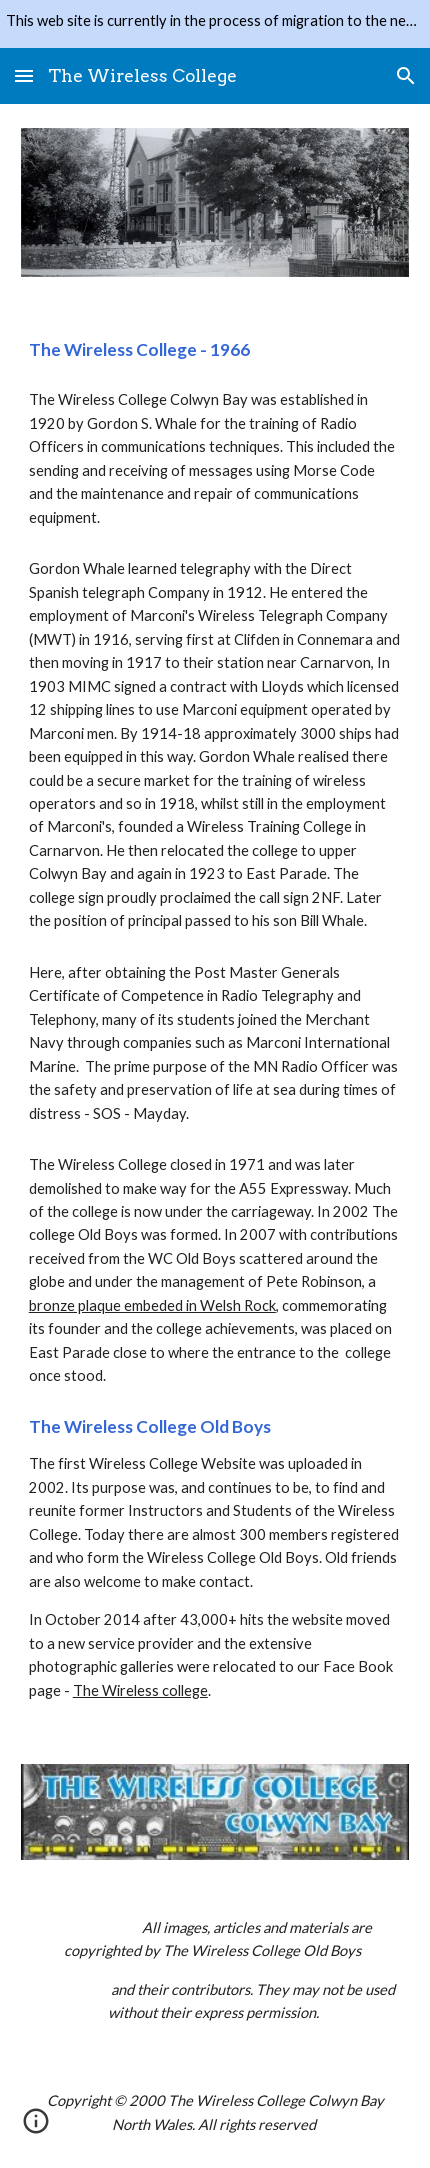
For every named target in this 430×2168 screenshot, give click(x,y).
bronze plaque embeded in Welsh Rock (152, 1305)
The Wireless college (140, 1690)
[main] (215, 350)
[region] (215, 24)
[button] (24, 75)
